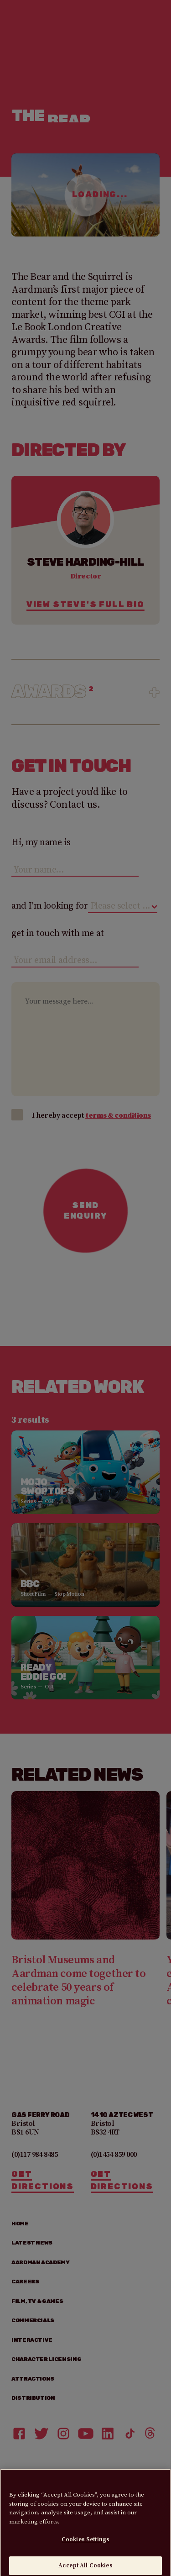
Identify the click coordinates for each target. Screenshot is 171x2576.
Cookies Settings (85, 2547)
